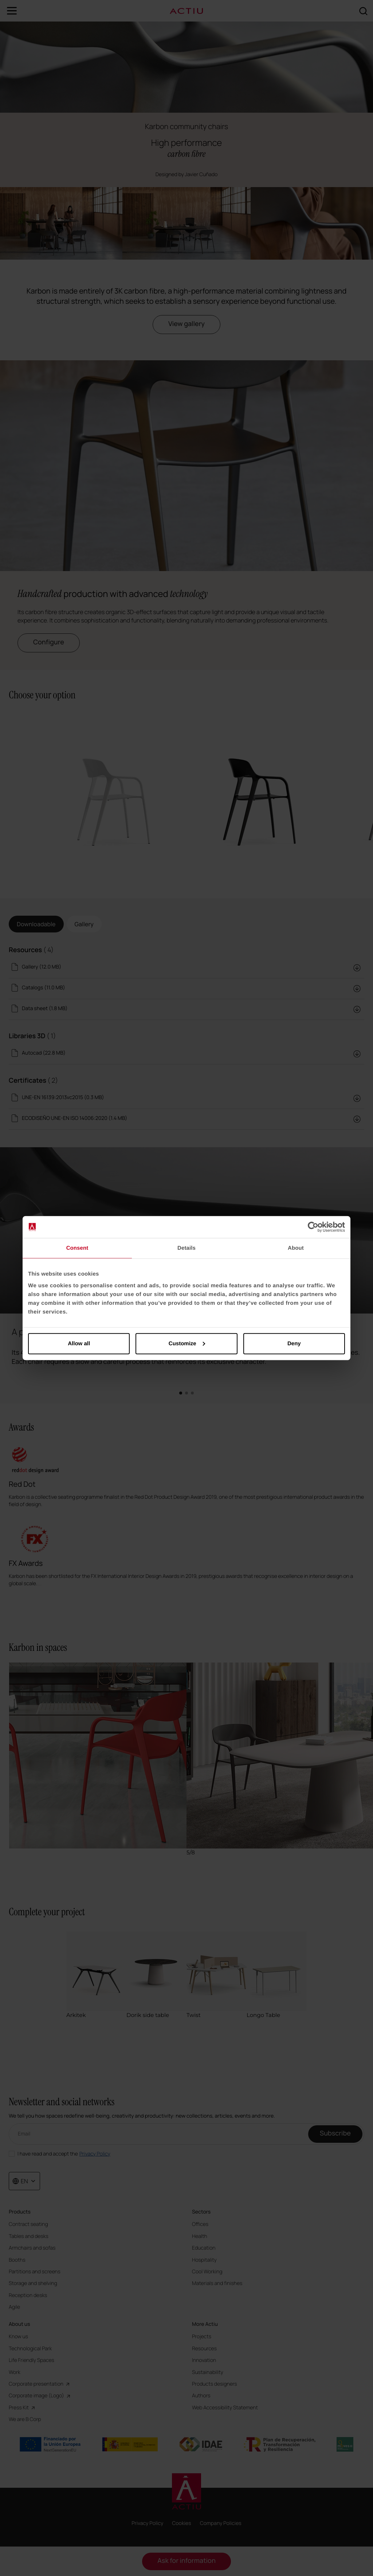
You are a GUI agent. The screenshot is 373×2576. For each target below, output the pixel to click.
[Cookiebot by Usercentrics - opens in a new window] (313, 1227)
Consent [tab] (77, 1248)
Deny (294, 1343)
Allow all (79, 1343)
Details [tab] (186, 1248)
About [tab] (296, 1248)
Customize (187, 1343)
